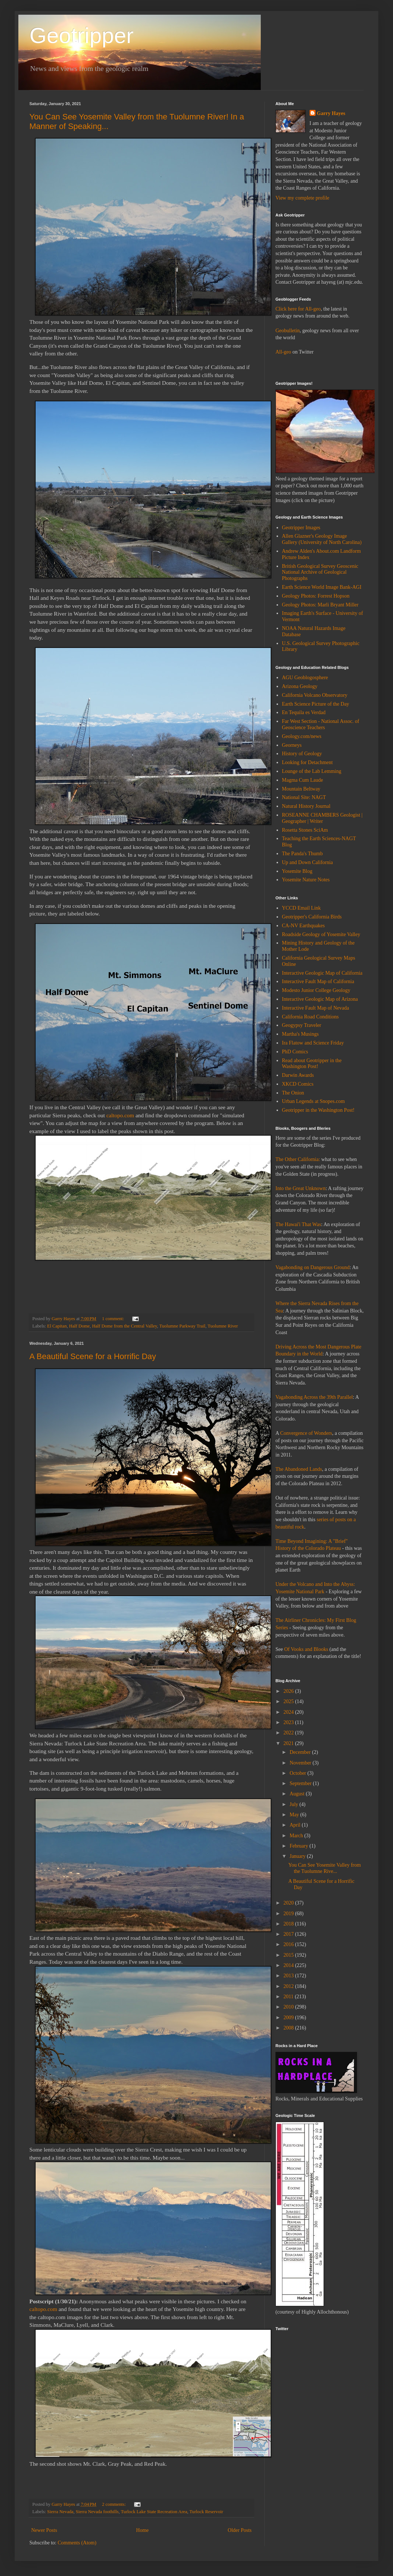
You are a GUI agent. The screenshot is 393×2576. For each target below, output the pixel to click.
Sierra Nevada (60, 2511)
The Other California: (297, 1159)
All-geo (283, 352)
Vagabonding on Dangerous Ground (312, 1267)
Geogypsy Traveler (301, 1025)
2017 (289, 1934)
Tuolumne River (223, 1326)
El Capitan (57, 1326)
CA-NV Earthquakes (303, 925)
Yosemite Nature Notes (306, 879)
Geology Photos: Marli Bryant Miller (320, 605)
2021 (289, 1743)
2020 (289, 1903)
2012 (289, 1986)
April (295, 1825)
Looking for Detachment (307, 762)
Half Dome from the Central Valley (124, 1326)
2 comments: (114, 2504)
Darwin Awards (298, 1075)
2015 (289, 1955)
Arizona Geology (300, 686)
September (301, 1783)
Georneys (292, 745)
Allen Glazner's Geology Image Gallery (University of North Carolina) (322, 539)
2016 (289, 1944)
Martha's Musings (300, 1034)
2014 (289, 1965)
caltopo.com (120, 1115)
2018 (289, 1924)
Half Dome (79, 1326)
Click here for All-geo (298, 309)
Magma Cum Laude (302, 780)
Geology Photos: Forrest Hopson (316, 596)
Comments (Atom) (77, 2542)
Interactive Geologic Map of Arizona (320, 999)
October (298, 1773)
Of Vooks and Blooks (306, 1649)
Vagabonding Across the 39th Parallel (314, 1397)
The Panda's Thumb (302, 853)
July (294, 1804)
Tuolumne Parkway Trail (182, 1326)
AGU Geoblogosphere (305, 677)
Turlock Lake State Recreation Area (154, 2511)
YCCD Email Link (301, 908)
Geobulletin (287, 330)
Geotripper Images (301, 527)
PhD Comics (295, 1051)
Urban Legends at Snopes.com (313, 1101)
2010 (289, 2007)
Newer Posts (44, 2530)
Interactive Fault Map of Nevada (315, 1008)
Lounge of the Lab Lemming (312, 771)
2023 (289, 1722)
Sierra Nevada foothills (97, 2511)
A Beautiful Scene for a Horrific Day (92, 1356)
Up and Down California (307, 862)
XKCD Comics (298, 1084)
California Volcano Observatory (314, 695)
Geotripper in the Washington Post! (318, 1110)
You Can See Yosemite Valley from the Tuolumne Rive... (324, 1868)
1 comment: (113, 1318)
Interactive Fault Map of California (318, 981)
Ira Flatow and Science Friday (313, 1043)
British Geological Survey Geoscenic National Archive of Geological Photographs (320, 572)
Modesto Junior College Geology (316, 990)
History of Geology (302, 753)
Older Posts (240, 2530)
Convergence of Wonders (306, 1433)
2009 (289, 2017)
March (296, 1835)
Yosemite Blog (297, 871)
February (299, 1846)
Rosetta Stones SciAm (305, 830)
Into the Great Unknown (300, 1188)
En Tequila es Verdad (304, 712)
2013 (289, 1975)
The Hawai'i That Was (298, 1224)
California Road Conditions (310, 1017)
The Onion (293, 1093)
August (297, 1793)
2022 (289, 1732)
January (298, 1856)
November (301, 1763)
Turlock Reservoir (206, 2511)
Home (142, 2530)
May (294, 1814)
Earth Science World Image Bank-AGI (321, 587)
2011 (289, 1996)
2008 (289, 2028)
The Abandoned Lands (298, 1469)
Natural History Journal (306, 806)
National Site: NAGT (304, 797)
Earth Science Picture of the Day (315, 704)
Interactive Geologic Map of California (322, 973)
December (300, 1752)
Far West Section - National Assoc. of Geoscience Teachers (321, 724)
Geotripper (81, 35)
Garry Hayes (331, 113)
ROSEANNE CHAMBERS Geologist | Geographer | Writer (322, 818)
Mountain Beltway (301, 789)
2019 (289, 1913)
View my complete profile (302, 198)
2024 (289, 1712)
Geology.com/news (302, 736)
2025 (289, 1701)
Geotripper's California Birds (312, 917)
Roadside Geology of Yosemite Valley (321, 934)
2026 (289, 1691)
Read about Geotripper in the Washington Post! (312, 1064)
